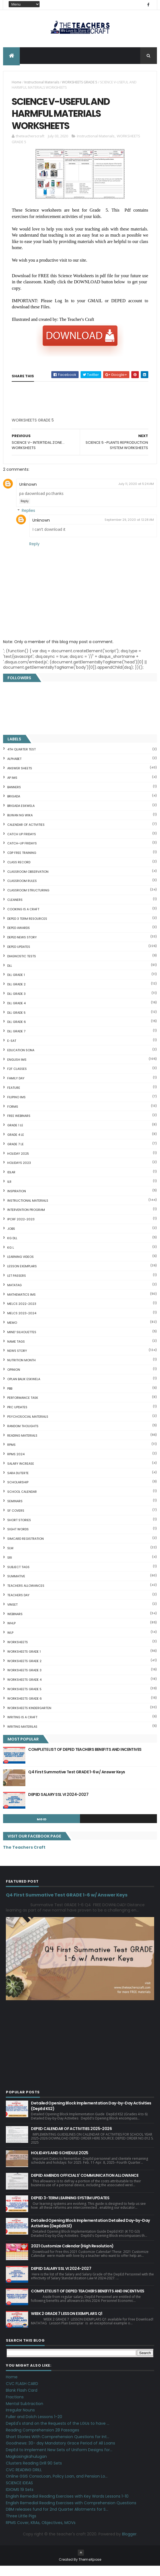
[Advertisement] (53, 432)
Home (16, 84)
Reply (25, 511)
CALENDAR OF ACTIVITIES (26, 834)
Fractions (15, 2407)
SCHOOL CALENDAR (22, 1502)
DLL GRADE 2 (16, 994)
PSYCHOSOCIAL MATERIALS (27, 1427)
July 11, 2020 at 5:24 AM (136, 494)
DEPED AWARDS (18, 938)
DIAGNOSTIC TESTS (21, 966)
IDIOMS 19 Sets (19, 2500)
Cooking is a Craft (23, 919)
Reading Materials (22, 1445)
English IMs (16, 1069)
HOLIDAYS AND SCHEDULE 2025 (59, 2163)
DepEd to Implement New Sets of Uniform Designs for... (59, 2460)
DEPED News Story (22, 947)
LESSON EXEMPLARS (22, 1276)
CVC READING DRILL (24, 2480)
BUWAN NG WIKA (20, 825)
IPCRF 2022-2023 (21, 1229)
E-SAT (11, 1051)
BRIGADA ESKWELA (21, 816)
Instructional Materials (41, 84)
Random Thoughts (22, 1436)
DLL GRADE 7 (16, 1041)
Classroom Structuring (28, 900)
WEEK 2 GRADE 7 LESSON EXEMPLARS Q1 (66, 2324)
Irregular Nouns (20, 2420)
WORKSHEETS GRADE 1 (24, 1661)
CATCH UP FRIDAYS (21, 844)
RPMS (11, 1455)
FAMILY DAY (16, 1088)
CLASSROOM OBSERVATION (28, 881)
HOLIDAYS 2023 (19, 1173)
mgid (42, 1829)
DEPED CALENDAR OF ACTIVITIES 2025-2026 (71, 2139)
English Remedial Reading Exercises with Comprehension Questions (71, 2513)
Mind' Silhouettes (21, 1342)
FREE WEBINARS (18, 1126)
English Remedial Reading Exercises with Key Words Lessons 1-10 (67, 2506)
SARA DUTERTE (18, 1483)
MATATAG (14, 1295)
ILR (9, 1192)
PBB (9, 1398)
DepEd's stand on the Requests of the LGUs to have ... (57, 2433)
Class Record (18, 872)
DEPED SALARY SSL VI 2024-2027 (58, 1805)
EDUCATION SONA (20, 1060)
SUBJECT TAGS (18, 1577)
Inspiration (16, 1201)
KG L (10, 1257)
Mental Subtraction (24, 2413)
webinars (15, 1624)
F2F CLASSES (17, 1079)
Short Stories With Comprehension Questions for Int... (57, 2446)
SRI (9, 1567)
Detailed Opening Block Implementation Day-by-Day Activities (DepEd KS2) (91, 2116)
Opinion (13, 1380)
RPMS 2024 (16, 1464)
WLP (10, 1643)
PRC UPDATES (17, 1417)
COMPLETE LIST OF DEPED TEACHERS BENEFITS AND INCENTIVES (84, 1759)
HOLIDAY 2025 (18, 1163)
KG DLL (12, 1248)
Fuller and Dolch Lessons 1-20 (34, 2427)
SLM (10, 1558)
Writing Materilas (22, 1737)
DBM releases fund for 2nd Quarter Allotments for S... (57, 2519)
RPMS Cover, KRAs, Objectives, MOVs (41, 2533)
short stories (19, 1530)
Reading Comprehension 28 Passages (42, 2440)
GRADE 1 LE (15, 1135)
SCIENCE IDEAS (19, 2493)
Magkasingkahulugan (26, 2467)
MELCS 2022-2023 (21, 1314)
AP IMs (12, 787)
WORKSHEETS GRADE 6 (24, 1708)
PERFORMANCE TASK (22, 1408)
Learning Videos (20, 1267)
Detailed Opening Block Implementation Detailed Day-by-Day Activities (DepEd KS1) (90, 2233)
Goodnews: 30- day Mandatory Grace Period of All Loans (60, 2453)
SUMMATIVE (16, 1586)
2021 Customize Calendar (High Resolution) (72, 2256)
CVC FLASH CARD (22, 2394)
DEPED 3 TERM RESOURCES (27, 928)
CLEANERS (15, 910)
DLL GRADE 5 (16, 1022)
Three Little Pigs (21, 2526)
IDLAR (11, 1182)
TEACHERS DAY (18, 1605)
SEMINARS (15, 1511)
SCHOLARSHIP (17, 1492)
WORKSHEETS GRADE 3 (24, 1680)
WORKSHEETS (17, 1652)
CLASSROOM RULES (22, 891)
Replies (28, 521)
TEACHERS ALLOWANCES (25, 1596)
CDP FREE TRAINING (21, 863)
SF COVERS (15, 1520)
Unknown (28, 494)
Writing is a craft (22, 1727)
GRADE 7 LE (15, 1154)
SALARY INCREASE (20, 1473)
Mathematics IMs (21, 1304)
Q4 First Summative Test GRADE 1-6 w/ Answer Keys (76, 1782)
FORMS (12, 1116)
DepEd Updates (18, 957)
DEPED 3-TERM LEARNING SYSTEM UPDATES (70, 2208)
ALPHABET (14, 769)
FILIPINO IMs (16, 1107)
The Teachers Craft (24, 1857)
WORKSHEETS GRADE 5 (79, 84)
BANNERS (14, 797)
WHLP (11, 1633)
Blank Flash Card (21, 2400)
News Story (17, 1361)
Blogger (129, 2544)
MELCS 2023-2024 (21, 1323)
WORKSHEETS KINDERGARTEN (29, 1718)
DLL (9, 975)
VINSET (12, 1614)
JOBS (11, 1239)
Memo (12, 1333)
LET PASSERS (16, 1286)
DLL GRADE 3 (16, 1004)
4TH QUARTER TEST (21, 759)
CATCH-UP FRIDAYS (22, 853)
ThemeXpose (90, 2569)
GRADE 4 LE (15, 1145)
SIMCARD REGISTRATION (25, 1549)
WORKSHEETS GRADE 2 (24, 1671)
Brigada (13, 806)
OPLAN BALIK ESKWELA (23, 1389)
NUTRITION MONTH (21, 1370)
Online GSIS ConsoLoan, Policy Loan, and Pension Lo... (57, 2486)
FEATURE (13, 1098)
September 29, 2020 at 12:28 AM (129, 530)
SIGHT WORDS (18, 1539)
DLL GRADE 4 (16, 1013)
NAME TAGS (16, 1351)
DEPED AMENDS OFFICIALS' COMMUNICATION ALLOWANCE (84, 2185)
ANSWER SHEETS (19, 778)
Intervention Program (26, 1220)
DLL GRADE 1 (16, 985)
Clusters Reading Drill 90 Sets (34, 2473)
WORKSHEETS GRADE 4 (24, 1690)
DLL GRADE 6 (16, 1032)
